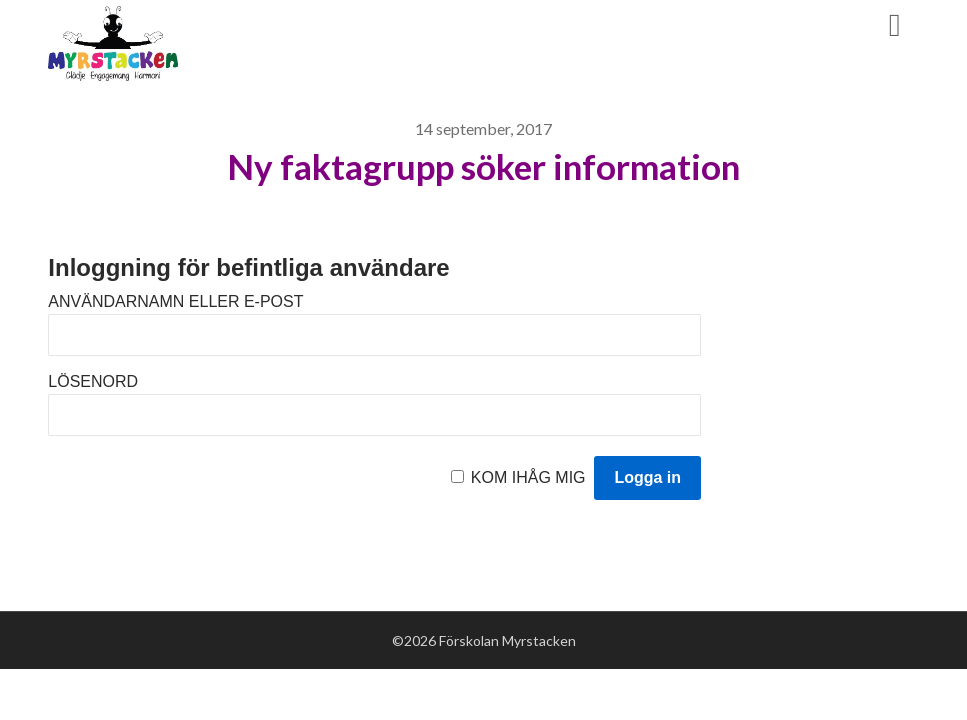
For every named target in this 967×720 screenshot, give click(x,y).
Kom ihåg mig (528, 477)
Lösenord (93, 381)
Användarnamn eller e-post (175, 301)
